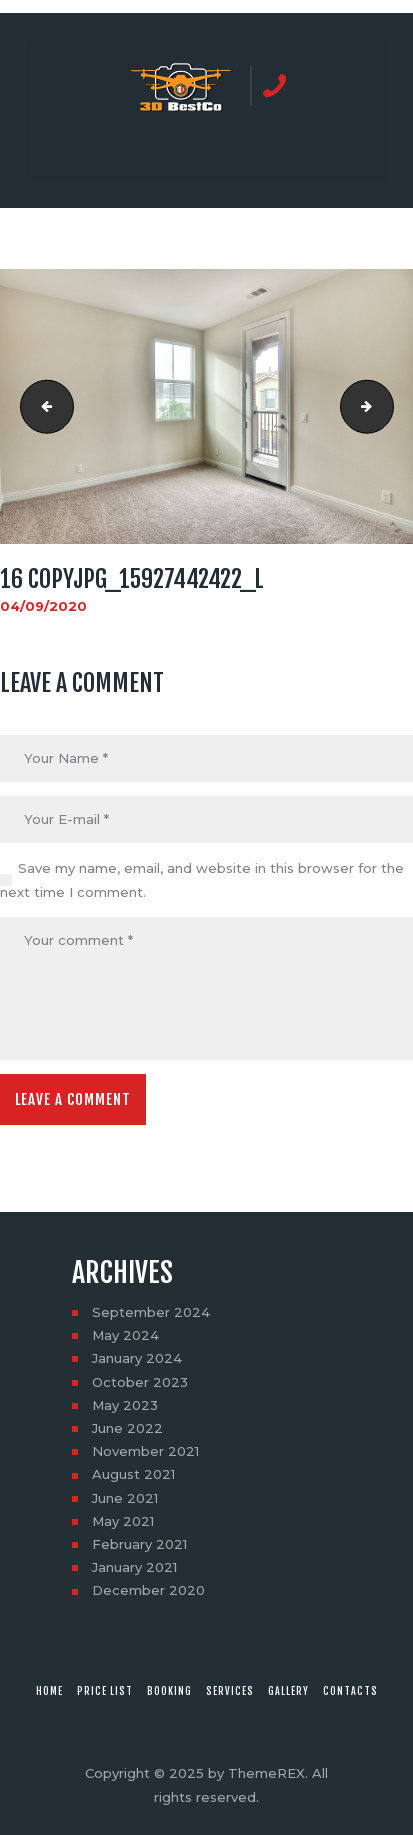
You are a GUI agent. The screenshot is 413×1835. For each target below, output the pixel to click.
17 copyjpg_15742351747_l (387, 407)
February (139, 1544)
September (151, 1312)
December (148, 1590)
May (125, 1335)
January (137, 1358)
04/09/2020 (43, 606)
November (145, 1451)
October (140, 1382)
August (133, 1474)
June (127, 1428)
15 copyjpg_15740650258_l (41, 407)
